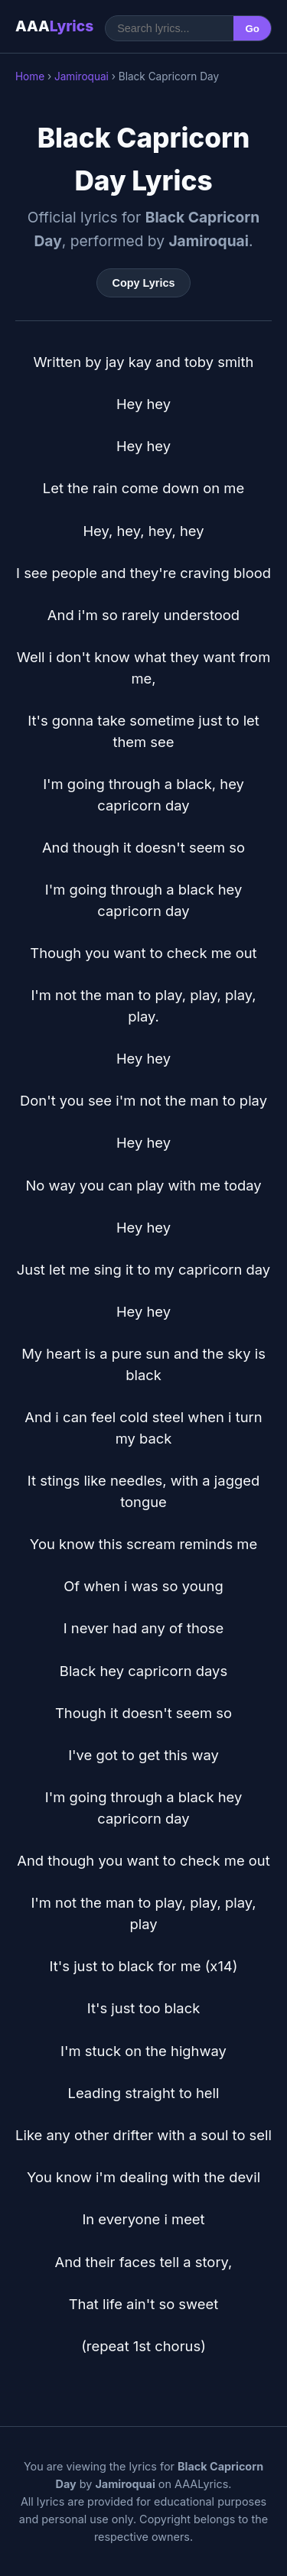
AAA (54, 26)
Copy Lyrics (144, 283)
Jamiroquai (81, 76)
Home (29, 76)
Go (252, 28)
